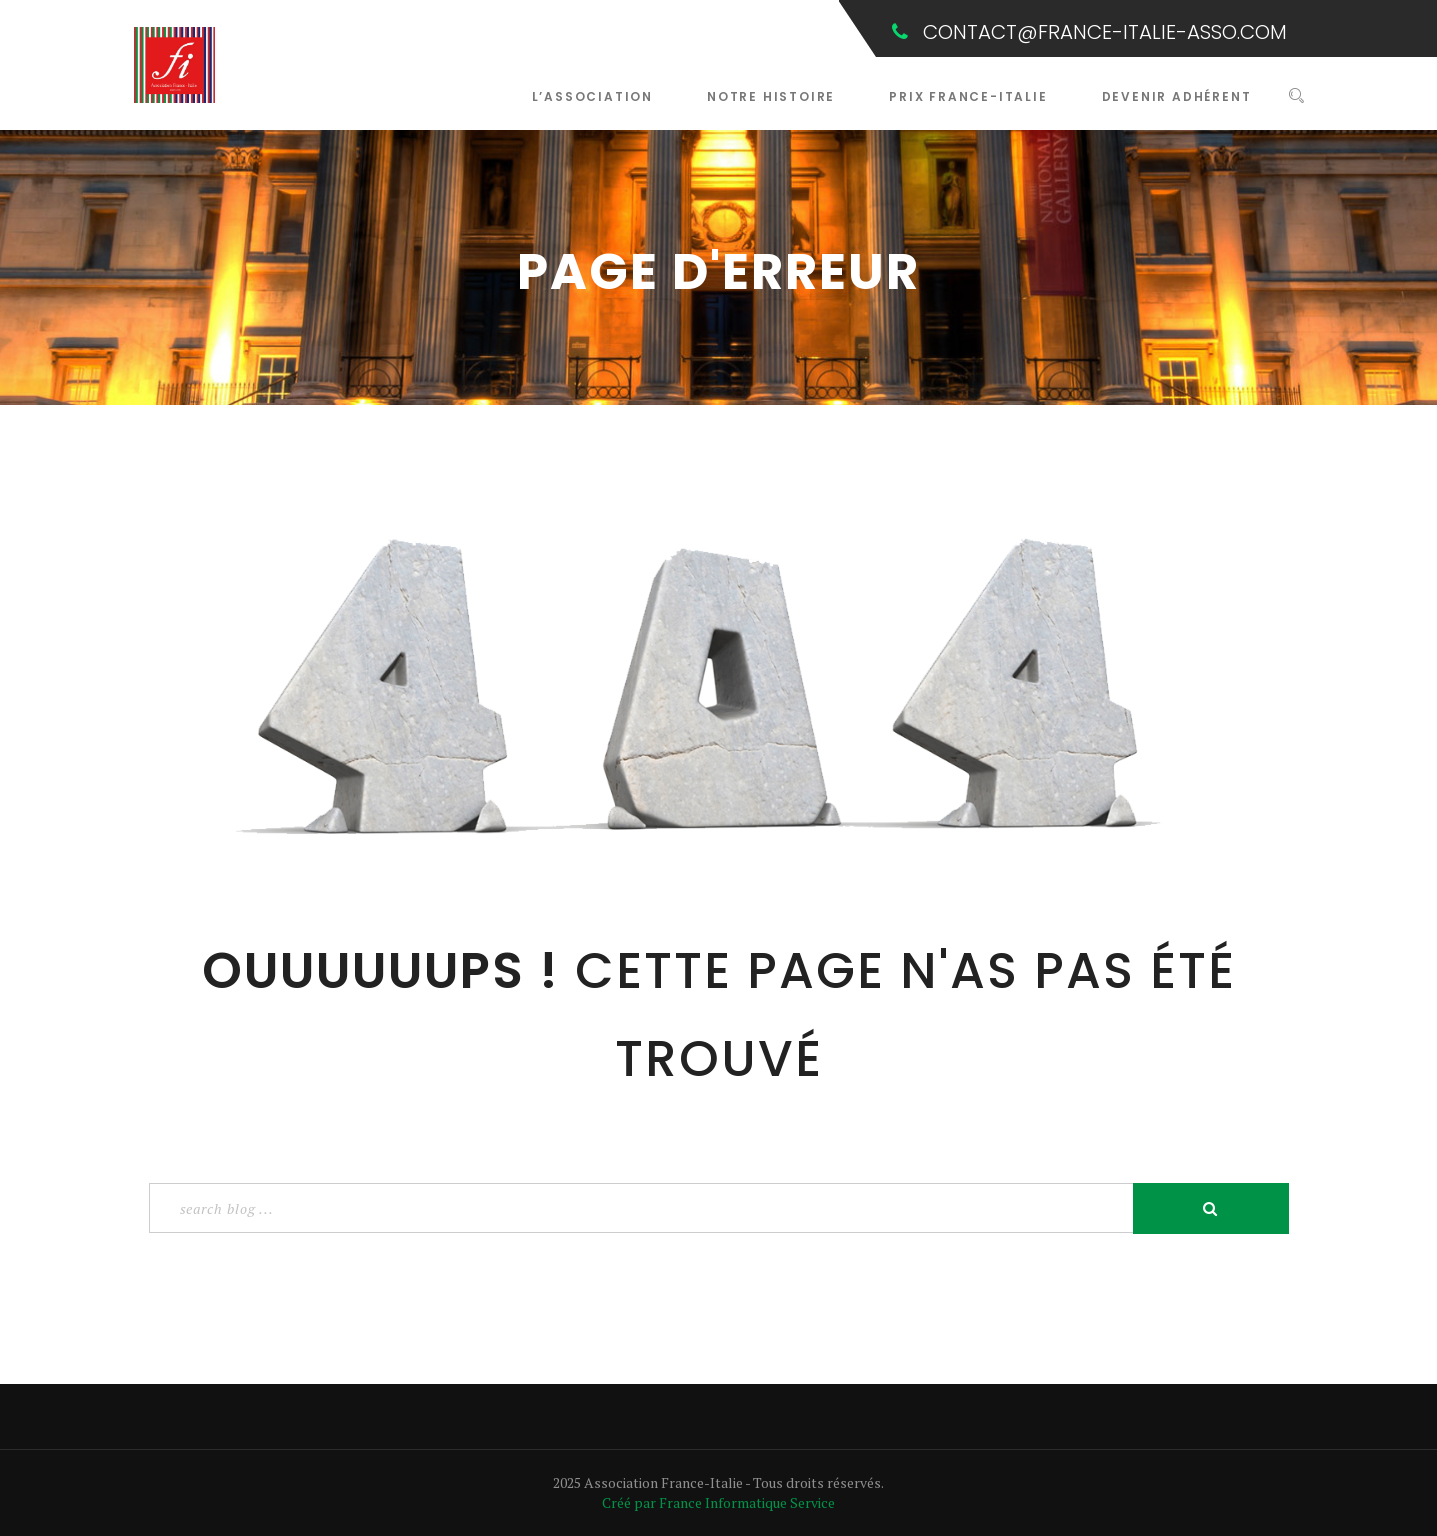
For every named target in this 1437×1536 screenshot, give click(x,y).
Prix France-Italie (968, 96)
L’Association (592, 96)
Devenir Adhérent (1177, 96)
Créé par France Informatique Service (718, 1502)
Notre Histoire (771, 96)
